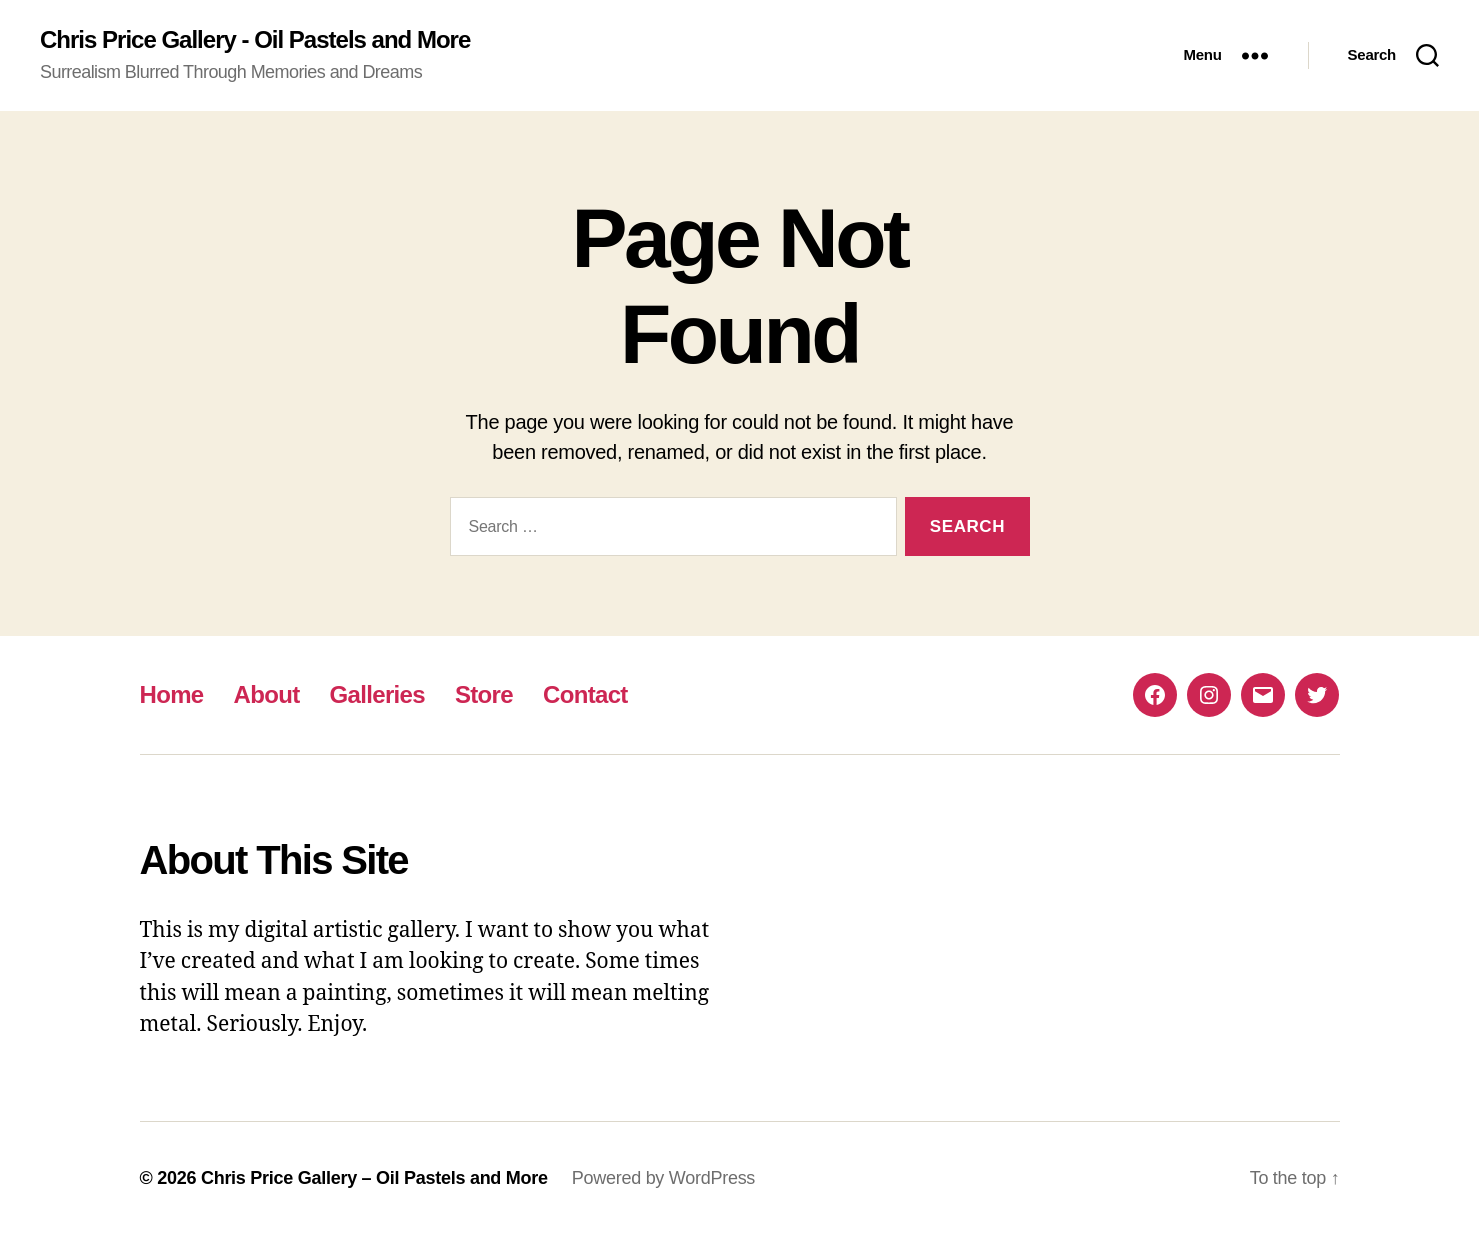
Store (484, 694)
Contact (585, 694)
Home (172, 694)
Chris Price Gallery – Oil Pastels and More (374, 1178)
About (267, 694)
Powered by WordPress (663, 1178)
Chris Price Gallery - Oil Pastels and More (255, 40)
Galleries (377, 694)
